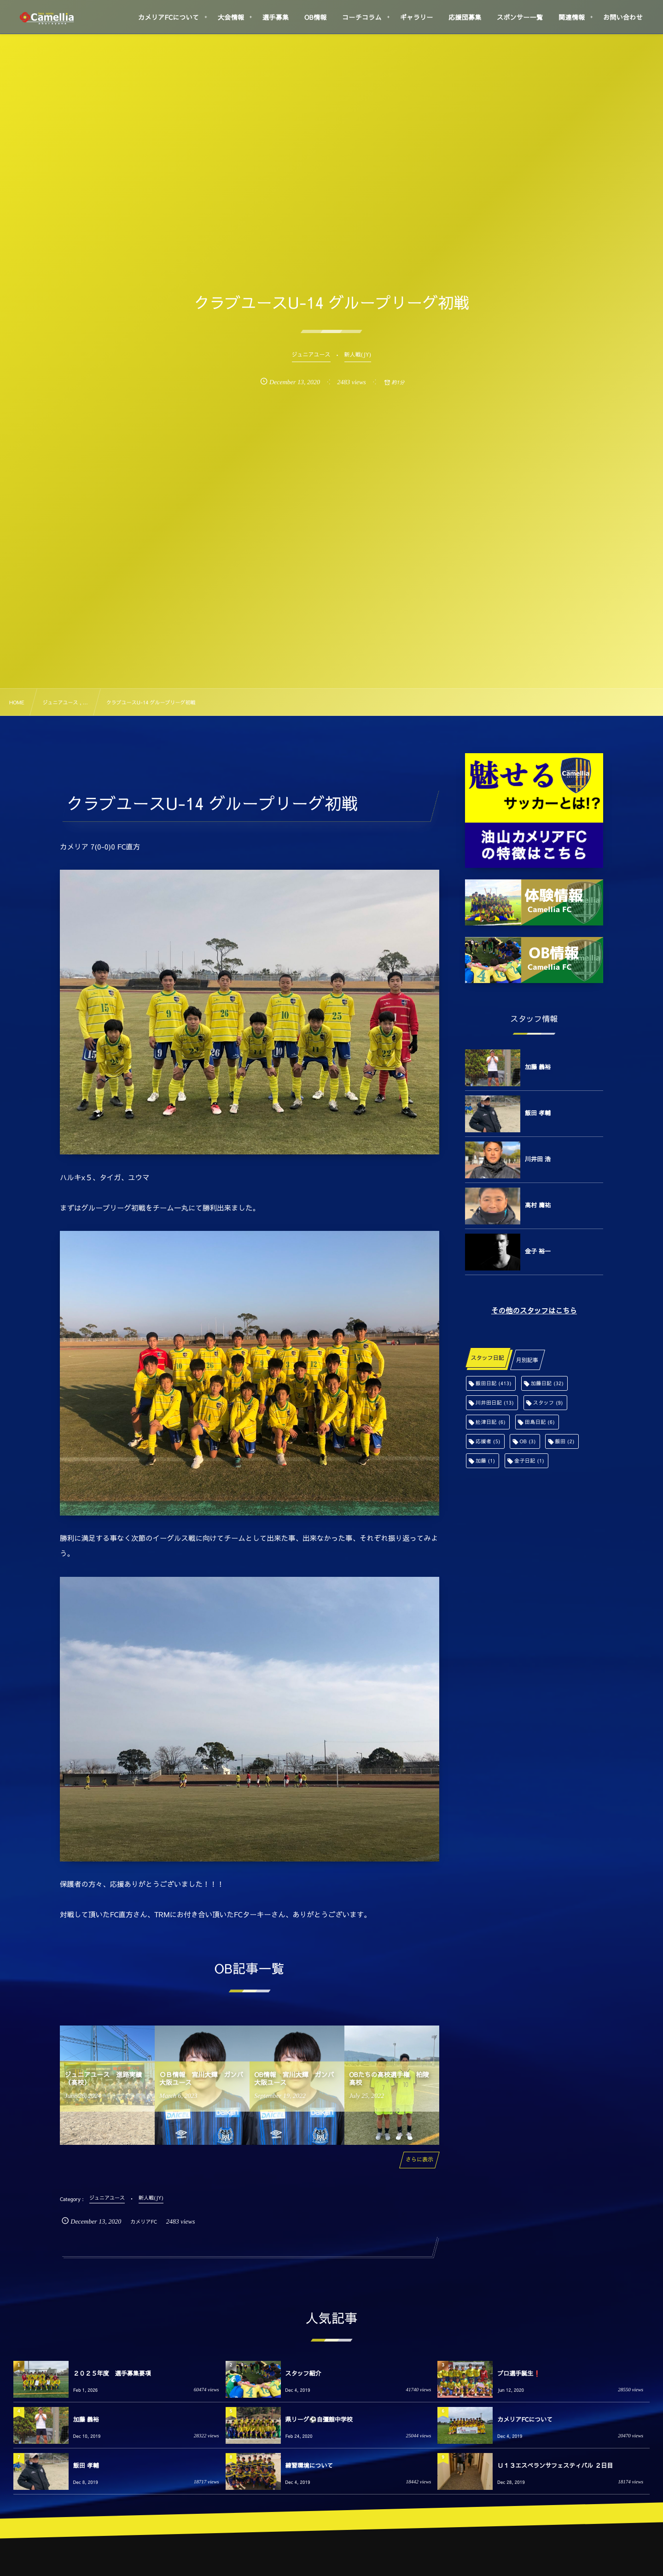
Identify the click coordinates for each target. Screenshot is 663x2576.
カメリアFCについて (524, 2419)
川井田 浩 (538, 1159)
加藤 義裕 (538, 1067)
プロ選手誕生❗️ (519, 2373)
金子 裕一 (538, 1251)
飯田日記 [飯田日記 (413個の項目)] (494, 1383)
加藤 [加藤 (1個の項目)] (485, 1460)
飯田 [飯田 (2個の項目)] (564, 1441)
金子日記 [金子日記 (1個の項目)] (529, 1460)
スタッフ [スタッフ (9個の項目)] (548, 1402)
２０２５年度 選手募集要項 (112, 2373)
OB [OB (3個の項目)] (527, 1441)
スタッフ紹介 (303, 2373)
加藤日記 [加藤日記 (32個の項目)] (547, 1383)
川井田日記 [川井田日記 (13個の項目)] (495, 1402)
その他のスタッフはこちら (534, 1311)
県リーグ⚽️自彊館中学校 (319, 2419)
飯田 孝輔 (538, 1113)
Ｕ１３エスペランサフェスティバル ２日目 (555, 2465)
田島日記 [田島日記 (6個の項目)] (540, 1421)
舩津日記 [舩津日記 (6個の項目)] (491, 1421)
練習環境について (309, 2465)
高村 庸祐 (538, 1205)
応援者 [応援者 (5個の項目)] (488, 1441)
